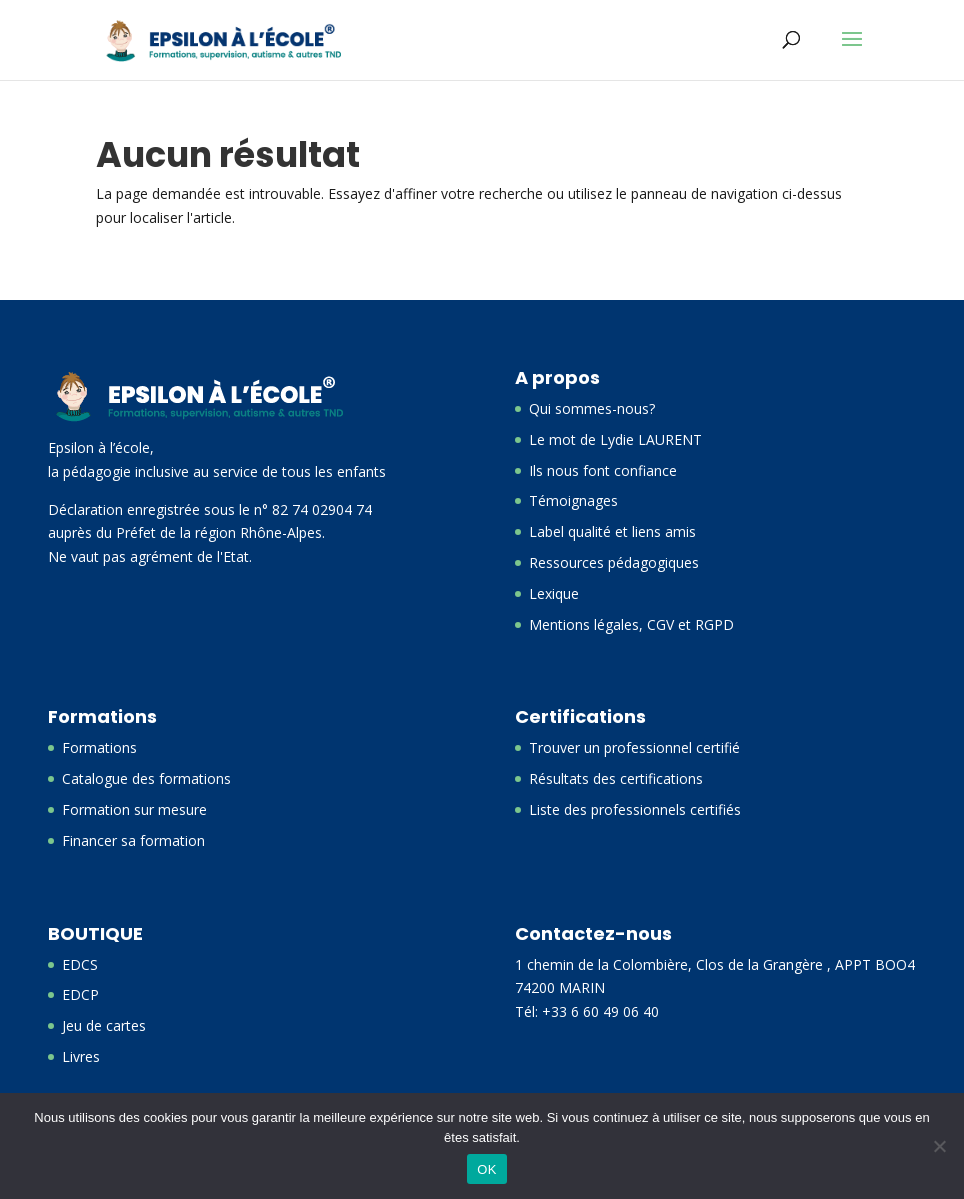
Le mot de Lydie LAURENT (615, 439)
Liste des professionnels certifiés (635, 809)
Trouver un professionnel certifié (634, 747)
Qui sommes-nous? (592, 408)
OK (486, 1169)
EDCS (80, 964)
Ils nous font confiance (603, 470)
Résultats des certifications (616, 778)
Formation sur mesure (134, 809)
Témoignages (573, 500)
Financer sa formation (133, 840)
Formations (99, 747)
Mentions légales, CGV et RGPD (631, 624)
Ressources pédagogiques (614, 562)
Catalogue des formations (146, 778)
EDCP (80, 994)
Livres (81, 1056)
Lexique (554, 593)
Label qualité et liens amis (612, 531)
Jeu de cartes (104, 1025)
